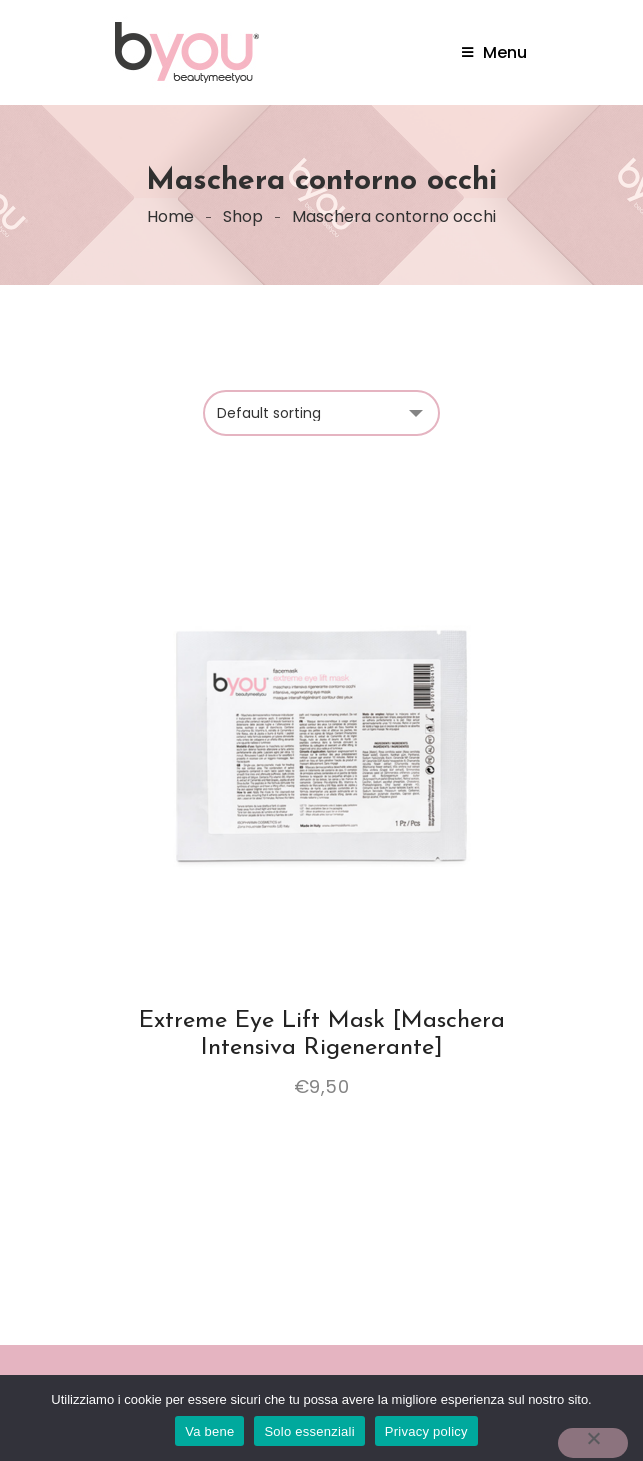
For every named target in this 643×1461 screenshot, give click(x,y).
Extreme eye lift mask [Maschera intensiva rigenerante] (322, 1034)
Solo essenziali (309, 1431)
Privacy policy (426, 1431)
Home (170, 216)
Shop (243, 216)
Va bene (209, 1431)
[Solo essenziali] (593, 1443)
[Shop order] (321, 413)
